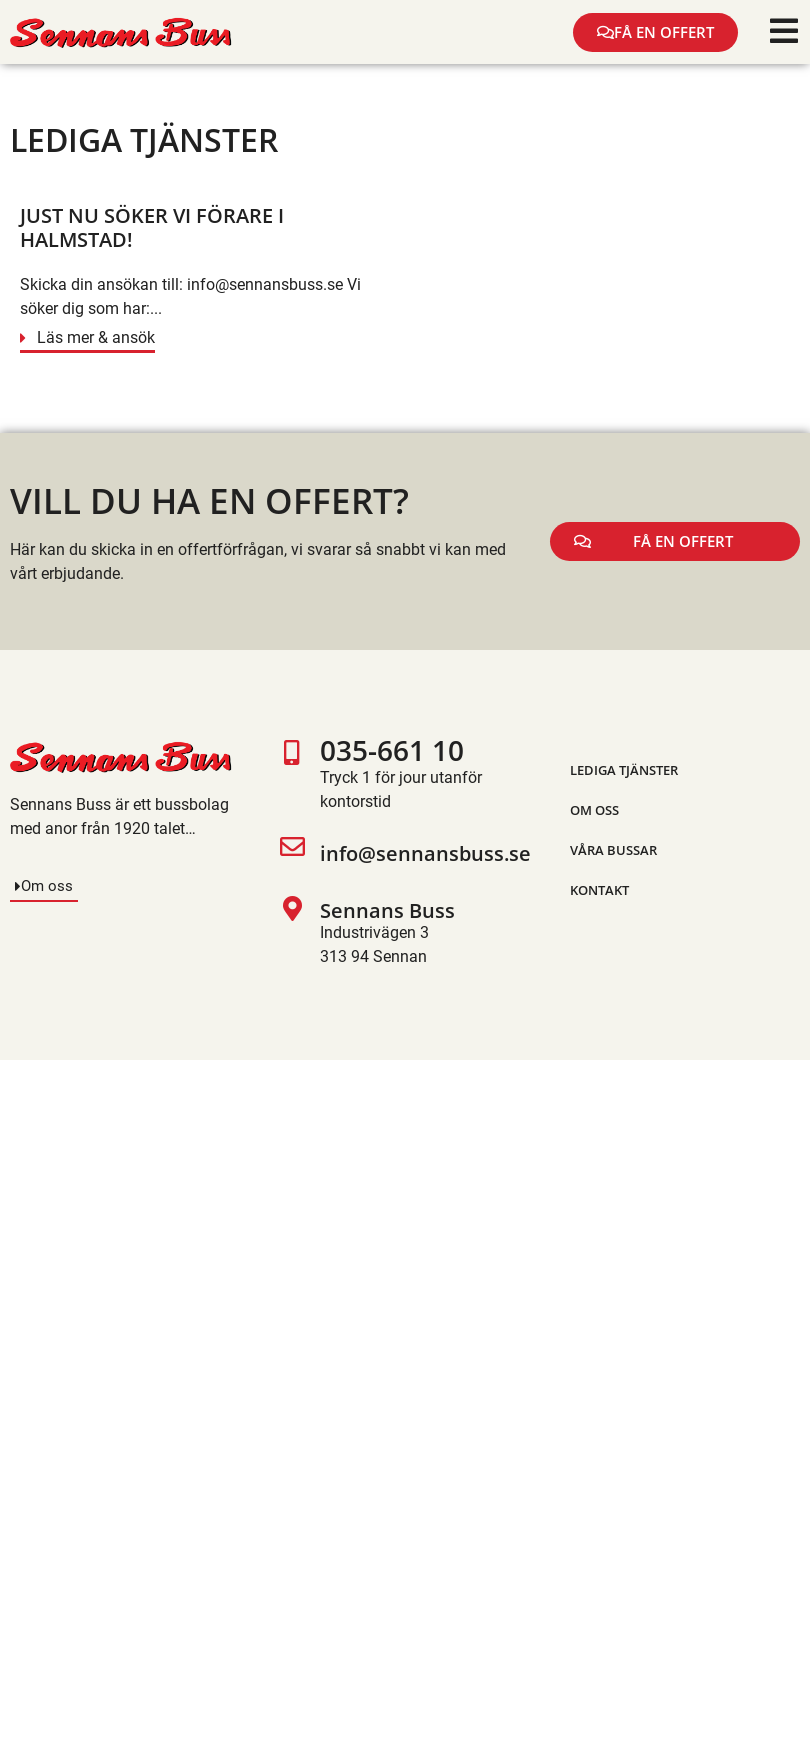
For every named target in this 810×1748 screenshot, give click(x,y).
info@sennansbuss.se (425, 853)
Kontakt (599, 890)
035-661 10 (392, 750)
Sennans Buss (387, 910)
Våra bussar (613, 850)
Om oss (594, 810)
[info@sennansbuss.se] (292, 855)
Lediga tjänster (624, 770)
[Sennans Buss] (292, 932)
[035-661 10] (292, 777)
